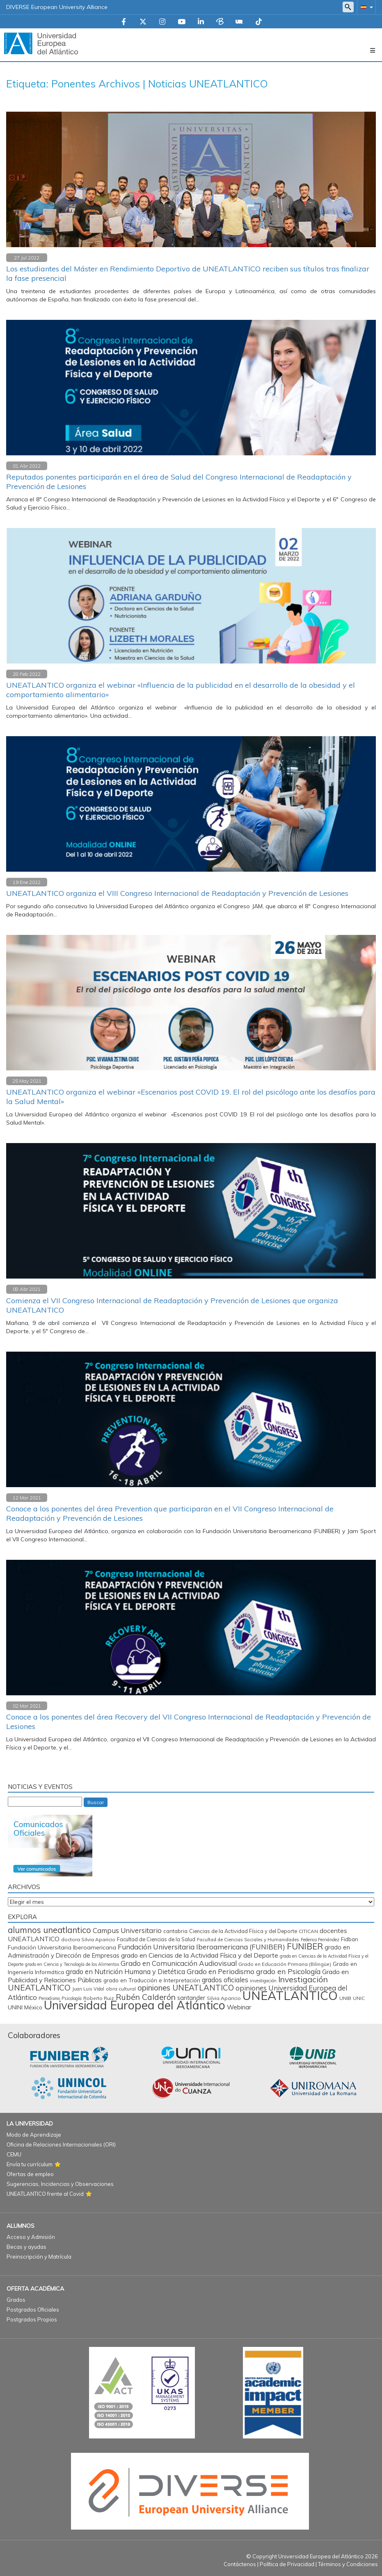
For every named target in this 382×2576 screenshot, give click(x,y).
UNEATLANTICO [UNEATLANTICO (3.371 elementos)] (290, 1995)
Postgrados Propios (32, 2319)
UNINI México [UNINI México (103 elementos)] (25, 2007)
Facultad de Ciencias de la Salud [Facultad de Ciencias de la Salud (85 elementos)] (156, 1939)
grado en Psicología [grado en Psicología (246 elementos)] (288, 1971)
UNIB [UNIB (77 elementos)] (345, 1998)
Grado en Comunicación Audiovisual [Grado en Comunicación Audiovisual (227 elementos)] (179, 1963)
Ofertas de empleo (30, 2174)
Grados (16, 2299)
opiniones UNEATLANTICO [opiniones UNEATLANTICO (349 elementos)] (185, 1988)
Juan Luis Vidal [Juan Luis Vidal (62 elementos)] (88, 1989)
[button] (365, 7)
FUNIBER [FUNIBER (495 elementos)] (305, 1946)
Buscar (95, 1802)
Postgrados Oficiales (33, 2309)
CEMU (14, 2154)
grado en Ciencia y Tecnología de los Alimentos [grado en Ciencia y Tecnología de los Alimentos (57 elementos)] (72, 1964)
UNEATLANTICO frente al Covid (45, 2193)
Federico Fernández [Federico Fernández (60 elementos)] (320, 1939)
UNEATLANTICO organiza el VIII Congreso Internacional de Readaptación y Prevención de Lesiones (177, 893)
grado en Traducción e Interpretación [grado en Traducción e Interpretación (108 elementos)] (151, 1980)
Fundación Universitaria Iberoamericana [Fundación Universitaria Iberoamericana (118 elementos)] (62, 1947)
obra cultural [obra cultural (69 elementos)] (121, 1989)
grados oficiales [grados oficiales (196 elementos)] (225, 1980)
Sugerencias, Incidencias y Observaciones (60, 2184)
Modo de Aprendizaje (34, 2134)
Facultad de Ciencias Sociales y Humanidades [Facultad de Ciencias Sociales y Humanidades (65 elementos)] (248, 1939)
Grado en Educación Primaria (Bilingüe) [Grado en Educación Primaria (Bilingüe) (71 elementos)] (284, 1964)
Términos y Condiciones (348, 2564)
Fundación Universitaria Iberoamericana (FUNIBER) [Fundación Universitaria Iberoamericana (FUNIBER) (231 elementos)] (201, 1946)
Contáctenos (240, 2564)
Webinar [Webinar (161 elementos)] (239, 2007)
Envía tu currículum (30, 2164)
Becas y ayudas (26, 2246)
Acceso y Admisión (31, 2237)
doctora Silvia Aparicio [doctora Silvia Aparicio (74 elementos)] (88, 1939)
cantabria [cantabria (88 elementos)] (175, 1931)
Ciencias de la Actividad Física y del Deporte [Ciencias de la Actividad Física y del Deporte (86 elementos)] (243, 1931)
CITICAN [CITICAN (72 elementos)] (308, 1931)
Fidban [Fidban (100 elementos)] (349, 1939)
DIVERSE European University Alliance (57, 7)
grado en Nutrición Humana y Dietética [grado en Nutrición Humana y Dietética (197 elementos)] (125, 1971)
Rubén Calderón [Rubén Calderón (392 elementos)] (146, 1997)
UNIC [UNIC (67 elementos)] (359, 1998)
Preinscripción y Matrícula (39, 2256)
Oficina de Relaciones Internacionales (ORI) (61, 2144)
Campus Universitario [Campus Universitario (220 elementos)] (127, 1930)
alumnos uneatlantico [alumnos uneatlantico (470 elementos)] (49, 1930)
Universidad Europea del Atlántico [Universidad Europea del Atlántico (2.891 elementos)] (134, 2004)
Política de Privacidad (287, 2564)
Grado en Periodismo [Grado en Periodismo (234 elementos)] (220, 1971)
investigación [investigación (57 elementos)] (263, 1981)
